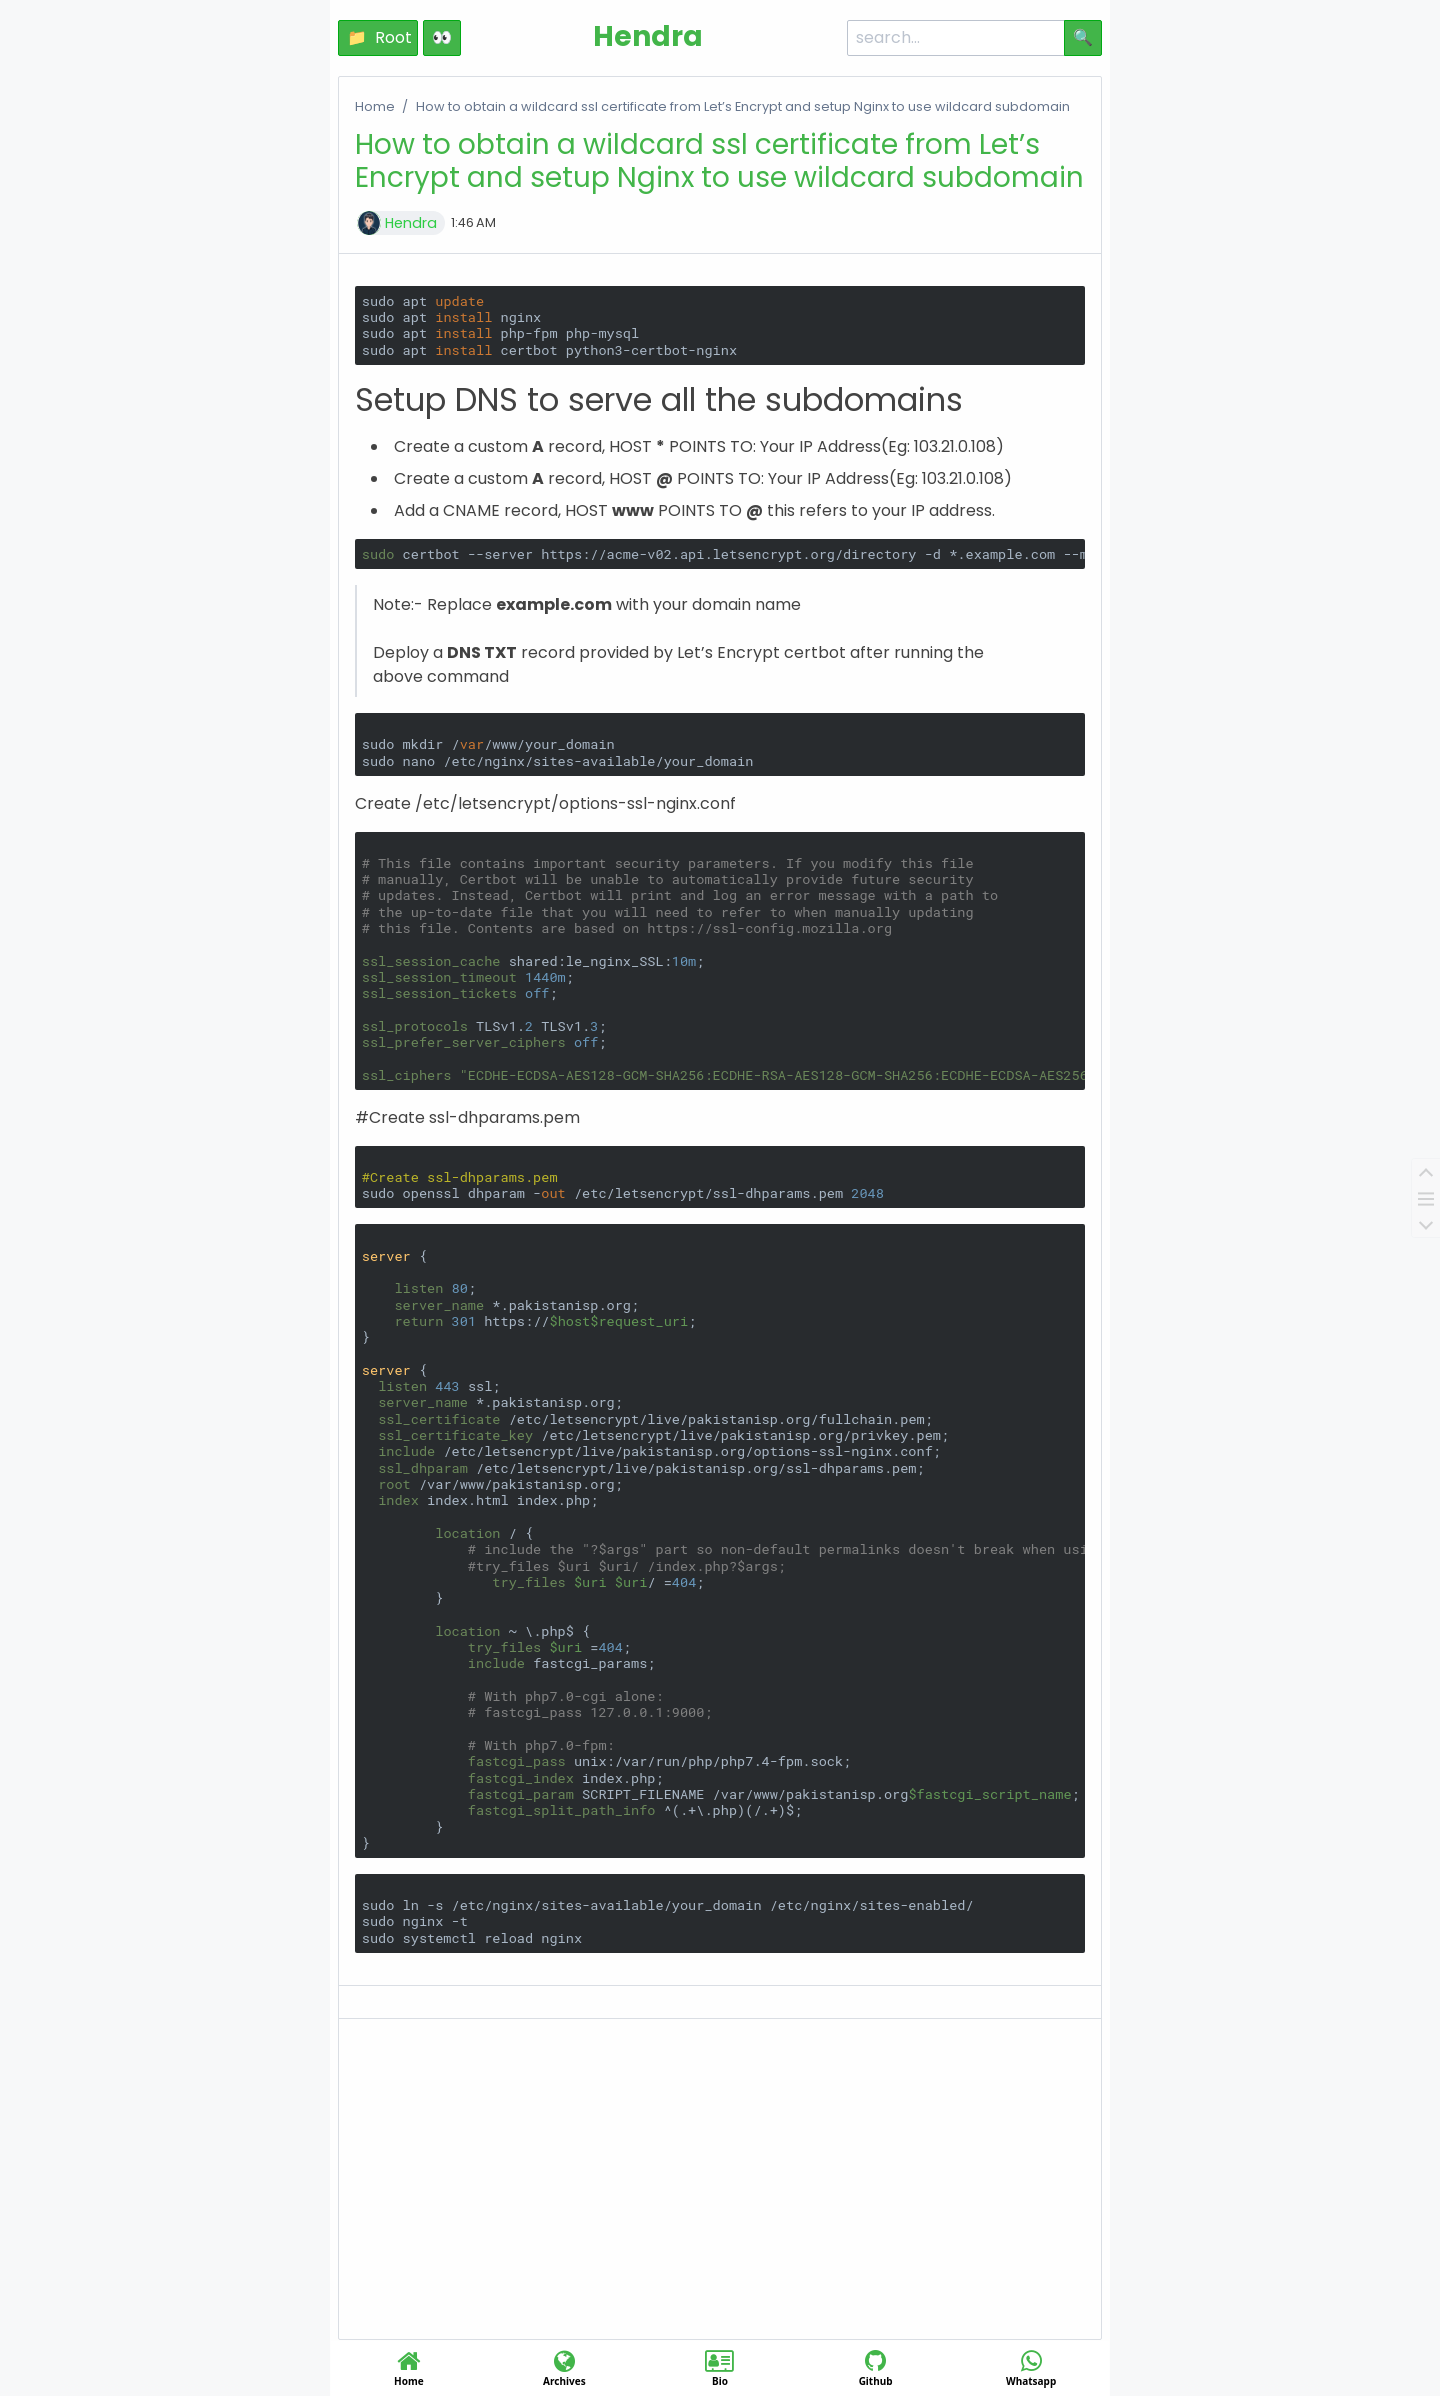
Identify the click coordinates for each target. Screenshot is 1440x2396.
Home (375, 106)
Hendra (411, 223)
